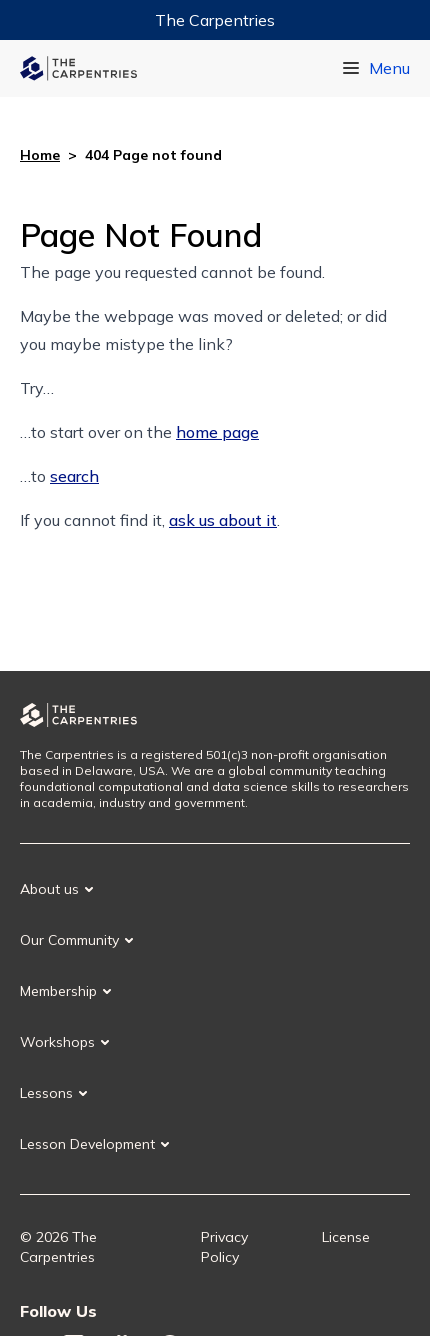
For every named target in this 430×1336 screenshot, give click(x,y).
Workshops (57, 1042)
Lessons (46, 1093)
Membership (58, 991)
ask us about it (223, 520)
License (346, 1237)
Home (40, 155)
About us (49, 889)
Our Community (69, 940)
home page (217, 432)
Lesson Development (87, 1144)
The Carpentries (215, 20)
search (74, 476)
